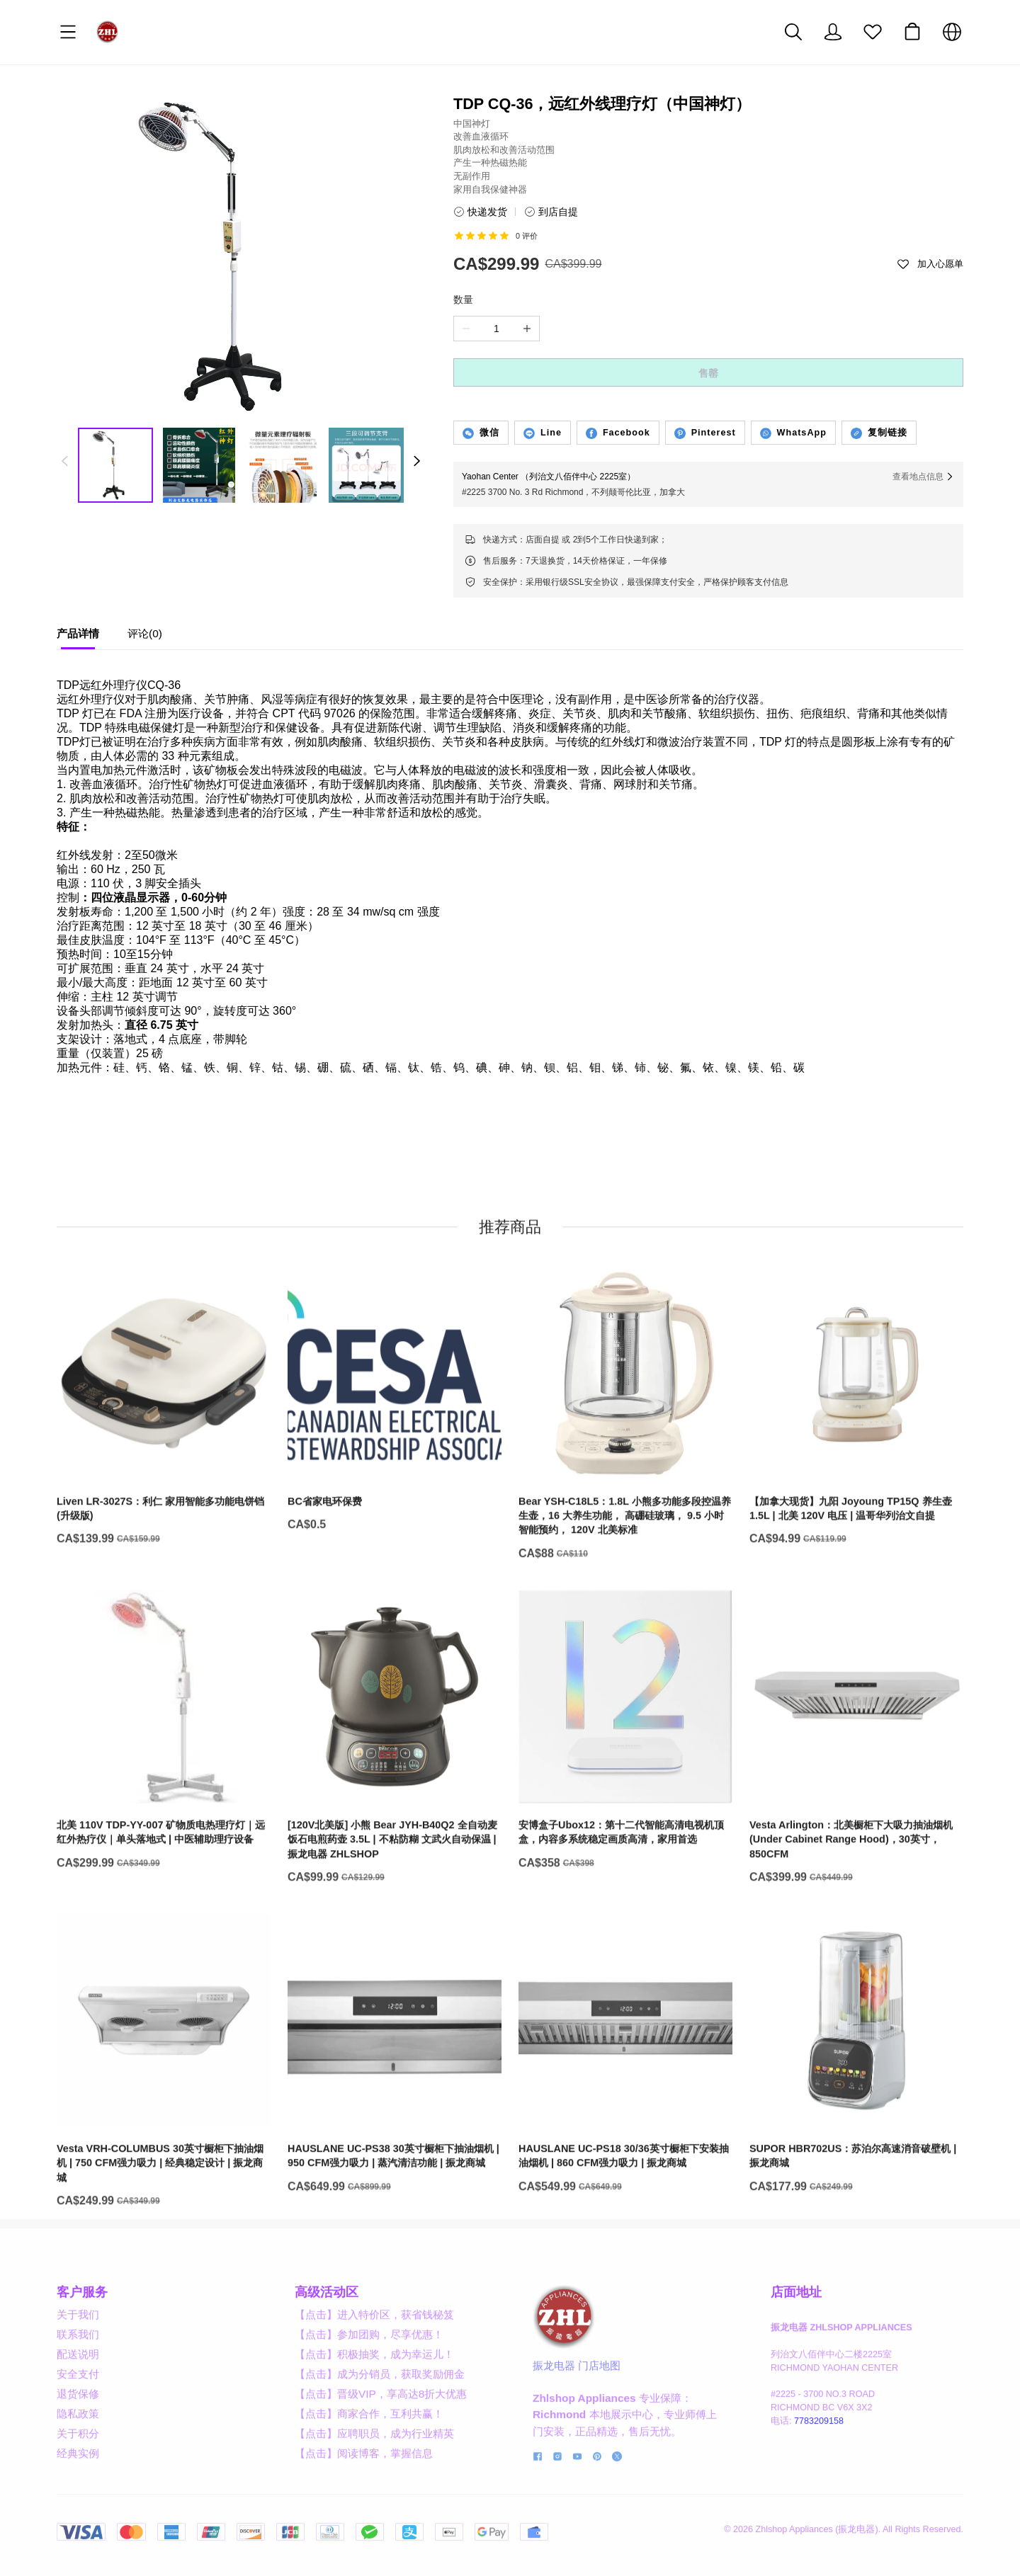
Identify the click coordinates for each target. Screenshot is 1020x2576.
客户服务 (82, 2347)
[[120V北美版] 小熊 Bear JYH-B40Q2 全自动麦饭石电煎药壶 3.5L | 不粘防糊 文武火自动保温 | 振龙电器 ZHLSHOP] (395, 1815)
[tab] (78, 637)
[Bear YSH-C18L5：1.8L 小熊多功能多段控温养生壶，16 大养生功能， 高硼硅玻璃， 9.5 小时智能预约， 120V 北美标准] (625, 1491)
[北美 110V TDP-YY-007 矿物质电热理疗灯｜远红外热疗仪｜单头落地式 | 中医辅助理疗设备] (164, 1808)
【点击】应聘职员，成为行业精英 (374, 2488)
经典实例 (78, 2508)
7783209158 (819, 2475)
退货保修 (78, 2448)
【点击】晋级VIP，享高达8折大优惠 (381, 2448)
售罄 (708, 373)
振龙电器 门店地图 (576, 2420)
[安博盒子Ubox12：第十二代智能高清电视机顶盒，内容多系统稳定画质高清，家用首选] (625, 1808)
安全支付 (78, 2428)
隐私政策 (78, 2468)
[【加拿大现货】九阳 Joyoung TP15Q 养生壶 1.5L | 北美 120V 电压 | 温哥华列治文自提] (856, 1484)
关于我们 (78, 2369)
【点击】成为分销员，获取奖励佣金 (380, 2428)
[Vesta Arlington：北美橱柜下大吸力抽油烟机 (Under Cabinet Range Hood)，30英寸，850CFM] (856, 1815)
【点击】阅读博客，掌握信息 (364, 2508)
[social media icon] (538, 2511)
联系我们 (78, 2389)
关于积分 (78, 2488)
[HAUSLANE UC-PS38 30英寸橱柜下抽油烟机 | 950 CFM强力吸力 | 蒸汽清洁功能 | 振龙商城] (395, 2131)
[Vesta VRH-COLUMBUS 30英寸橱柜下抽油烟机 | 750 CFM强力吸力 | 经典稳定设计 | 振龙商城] (164, 2138)
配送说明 (78, 2409)
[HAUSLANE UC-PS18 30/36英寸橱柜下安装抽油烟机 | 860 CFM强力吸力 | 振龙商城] (625, 2131)
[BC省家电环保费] (395, 1477)
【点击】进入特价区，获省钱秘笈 (374, 2369)
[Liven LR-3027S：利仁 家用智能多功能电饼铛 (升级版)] (164, 1484)
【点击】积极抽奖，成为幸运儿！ (374, 2409)
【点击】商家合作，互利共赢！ (369, 2468)
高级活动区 (326, 2347)
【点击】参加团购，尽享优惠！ (369, 2389)
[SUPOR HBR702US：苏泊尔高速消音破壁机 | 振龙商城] (856, 2131)
